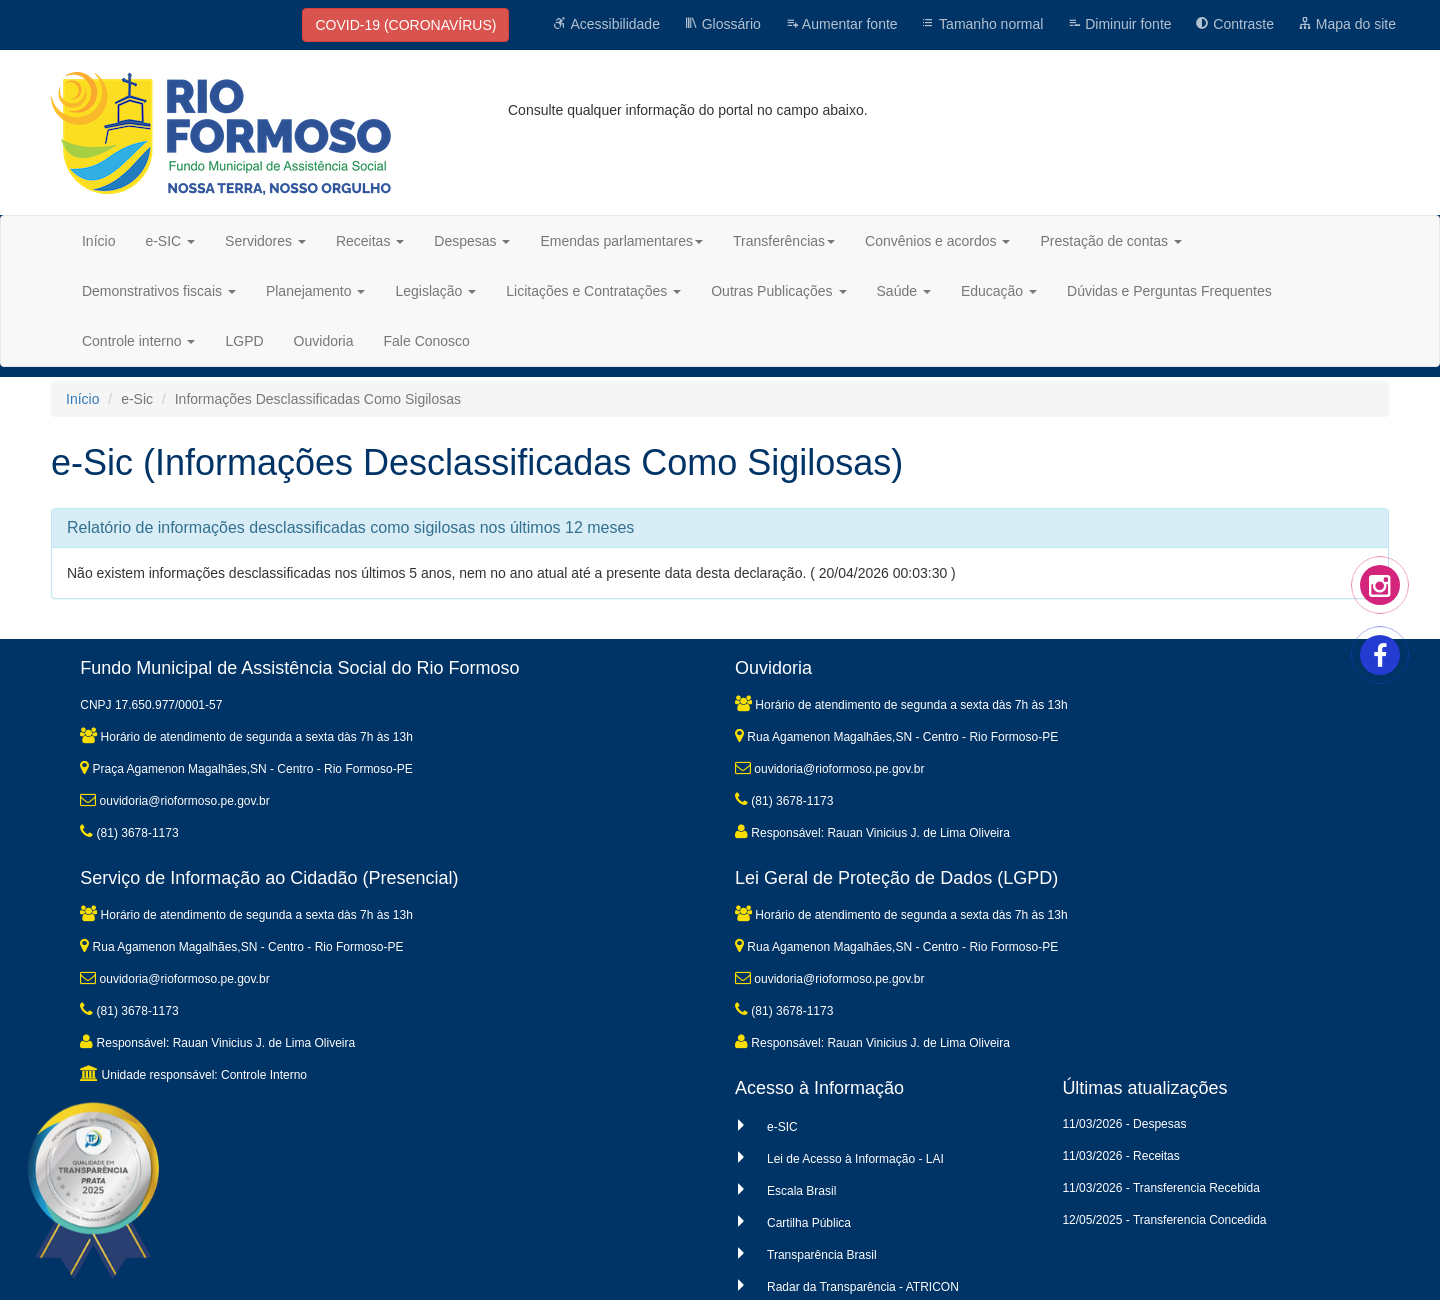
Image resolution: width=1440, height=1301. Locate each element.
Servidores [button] (265, 241)
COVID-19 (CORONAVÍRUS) (405, 25)
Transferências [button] (784, 241)
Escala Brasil (801, 1191)
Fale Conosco (427, 341)
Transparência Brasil (822, 1255)
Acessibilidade (606, 24)
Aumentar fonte (841, 24)
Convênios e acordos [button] (937, 241)
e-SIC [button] (170, 241)
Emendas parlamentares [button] (621, 241)
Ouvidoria (324, 341)
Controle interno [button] (139, 341)
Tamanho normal (982, 24)
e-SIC (782, 1127)
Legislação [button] (435, 291)
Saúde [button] (904, 291)
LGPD (244, 341)
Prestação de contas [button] (1111, 241)
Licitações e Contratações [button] (593, 291)
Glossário (722, 24)
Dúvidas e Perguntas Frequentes (1169, 291)
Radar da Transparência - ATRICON (863, 1287)
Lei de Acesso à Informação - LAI (855, 1159)
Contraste (1234, 24)
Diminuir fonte (1119, 24)
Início (98, 241)
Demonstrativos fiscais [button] (159, 291)
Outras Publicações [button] (778, 291)
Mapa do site (1347, 24)
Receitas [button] (370, 241)
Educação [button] (999, 291)
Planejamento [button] (316, 291)
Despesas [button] (472, 241)
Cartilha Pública (809, 1223)
